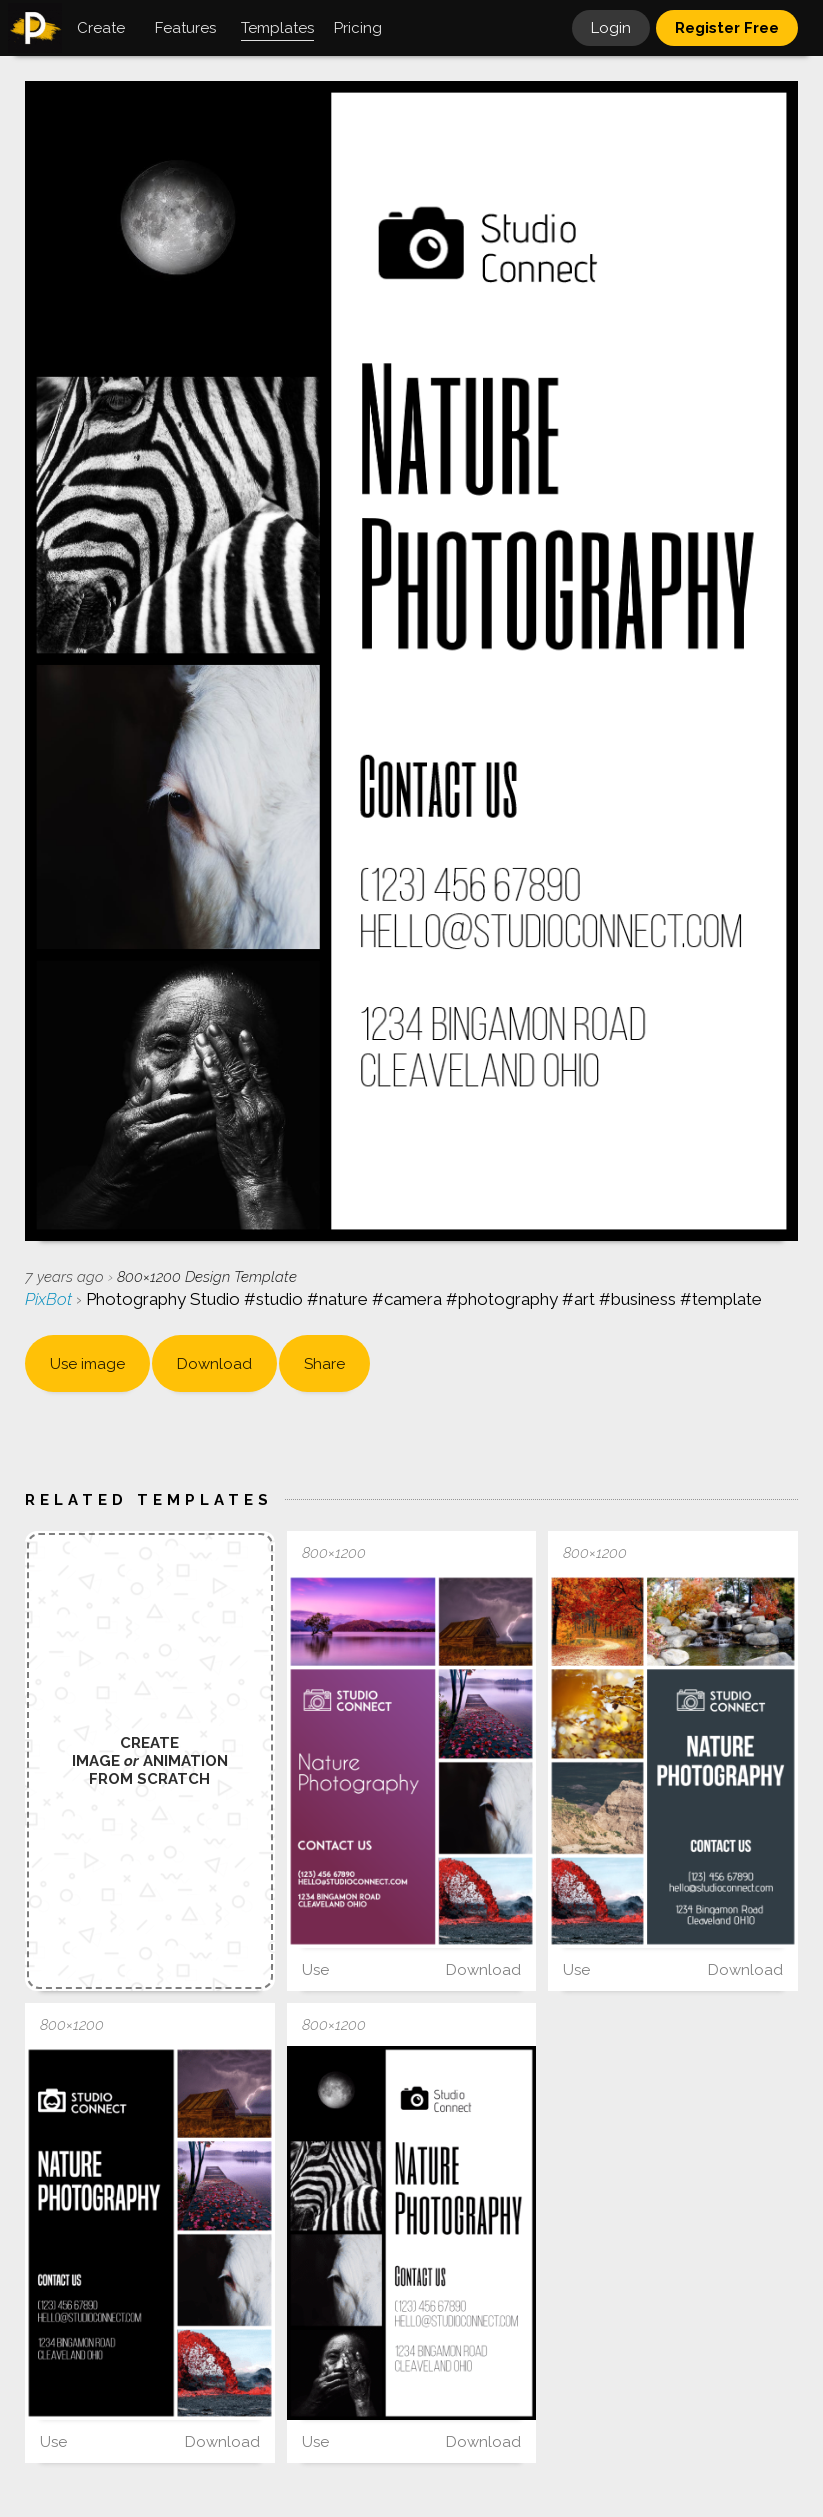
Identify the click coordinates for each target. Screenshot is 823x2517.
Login (611, 28)
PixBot (50, 1299)
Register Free (727, 28)
